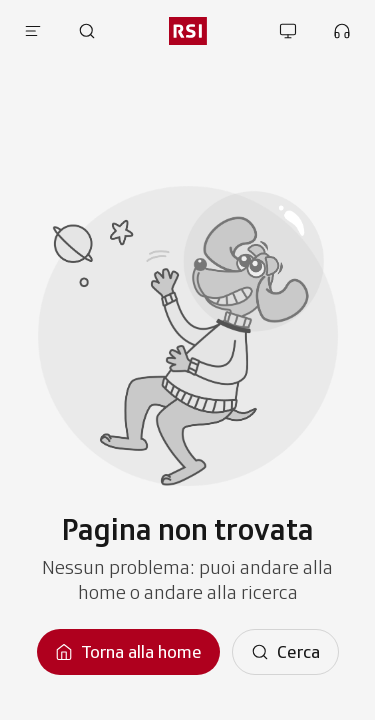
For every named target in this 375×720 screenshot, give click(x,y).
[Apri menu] (33, 31)
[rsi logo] (187, 31)
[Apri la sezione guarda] (288, 31)
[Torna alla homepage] (128, 652)
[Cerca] (285, 652)
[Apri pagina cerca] (87, 31)
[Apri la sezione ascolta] (342, 31)
